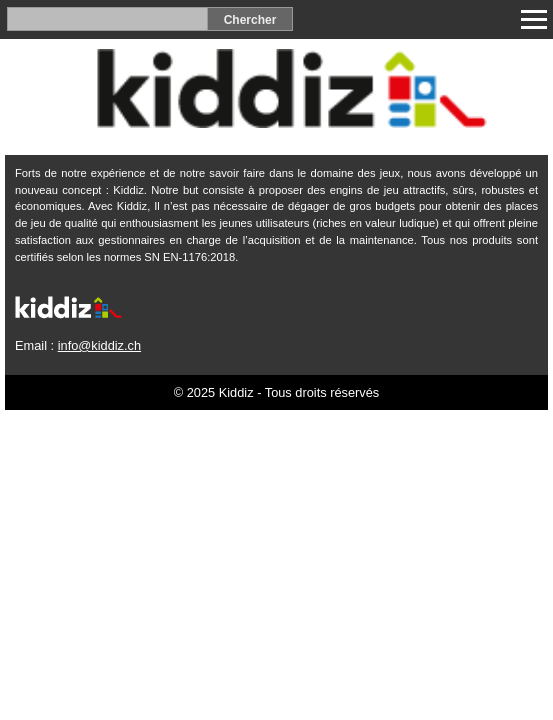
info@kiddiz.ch (99, 345)
